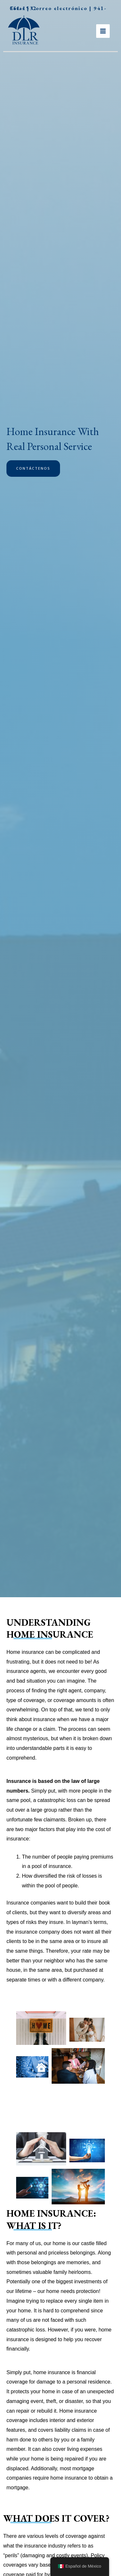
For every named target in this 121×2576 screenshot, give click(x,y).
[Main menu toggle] (103, 31)
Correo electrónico (59, 8)
